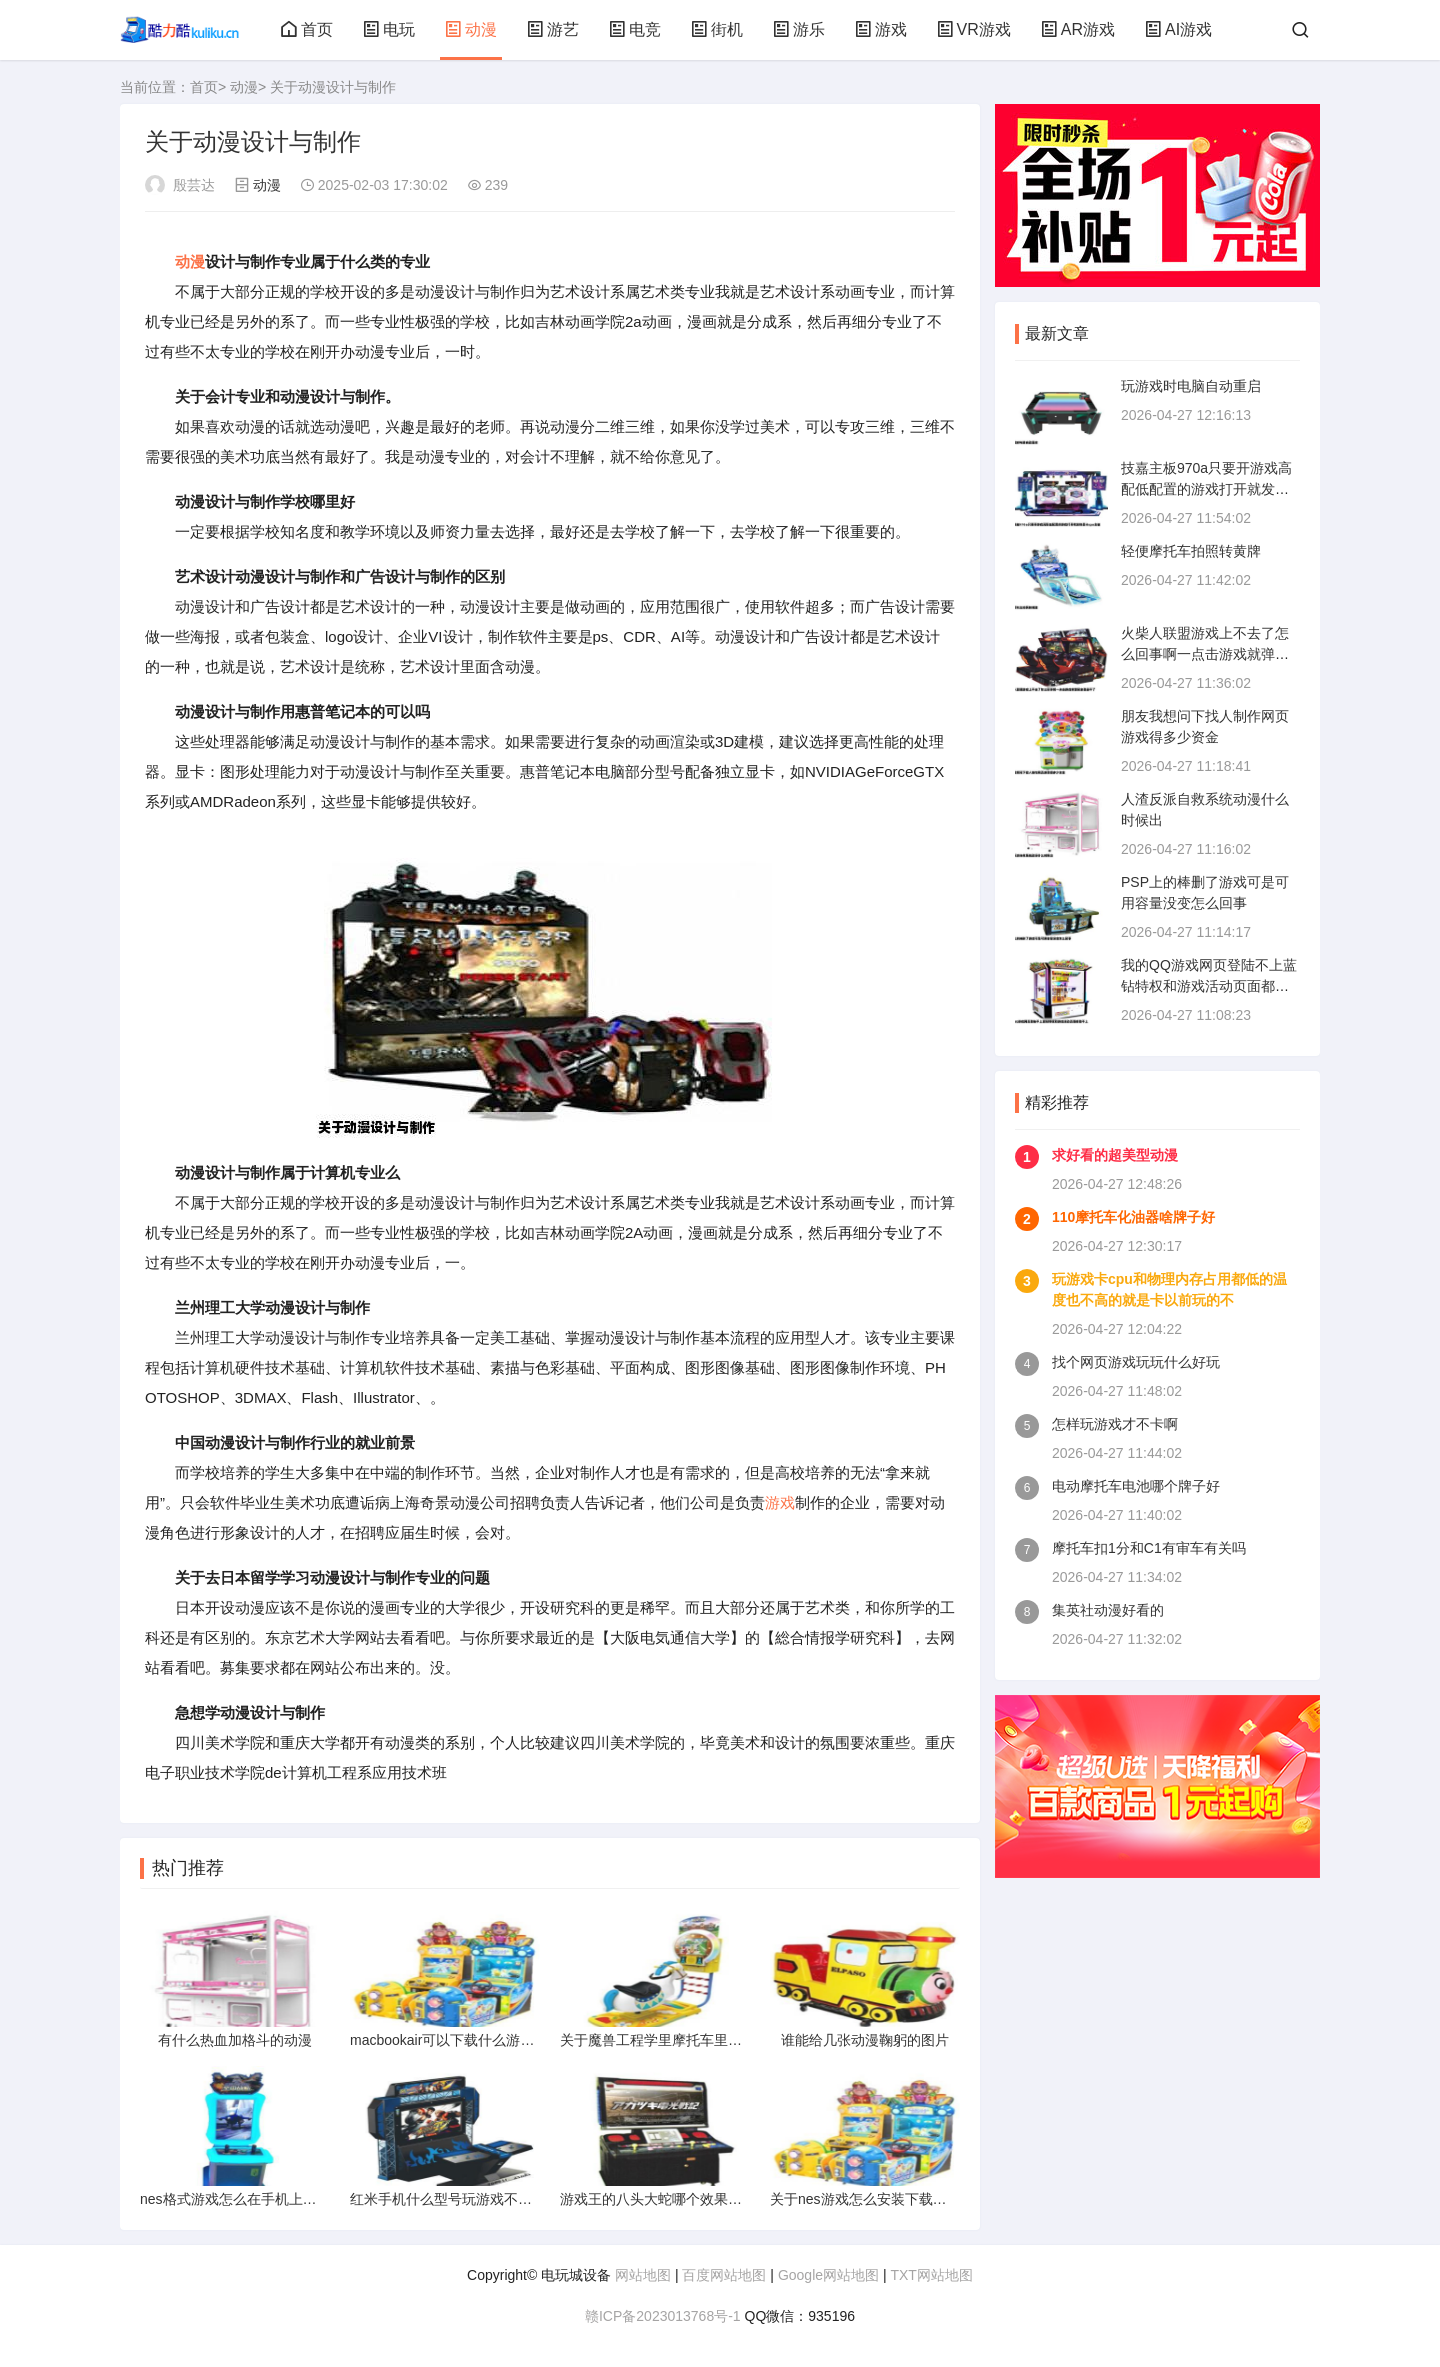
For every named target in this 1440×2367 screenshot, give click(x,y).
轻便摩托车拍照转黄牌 (1191, 551)
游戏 (881, 29)
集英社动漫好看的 (1108, 1610)
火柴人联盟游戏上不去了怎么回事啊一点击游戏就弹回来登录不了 (1205, 654)
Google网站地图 (828, 2275)
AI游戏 (1178, 29)
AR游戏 (1078, 29)
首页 (307, 29)
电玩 (389, 29)
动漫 (471, 29)
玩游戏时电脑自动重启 (1191, 386)
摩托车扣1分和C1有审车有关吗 (1149, 1548)
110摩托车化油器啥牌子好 (1133, 1217)
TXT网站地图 (931, 2275)
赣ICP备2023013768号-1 (663, 2316)
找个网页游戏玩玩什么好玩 (1136, 1362)
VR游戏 (974, 29)
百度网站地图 (724, 2275)
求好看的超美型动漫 (1115, 1155)
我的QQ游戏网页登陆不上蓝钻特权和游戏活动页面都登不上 (1209, 986)
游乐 (799, 29)
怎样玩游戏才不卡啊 (1115, 1424)
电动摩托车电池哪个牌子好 (1136, 1486)
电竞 (635, 29)
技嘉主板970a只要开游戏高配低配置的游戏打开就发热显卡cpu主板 (1206, 489)
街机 (717, 29)
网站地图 (643, 2275)
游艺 (553, 29)
